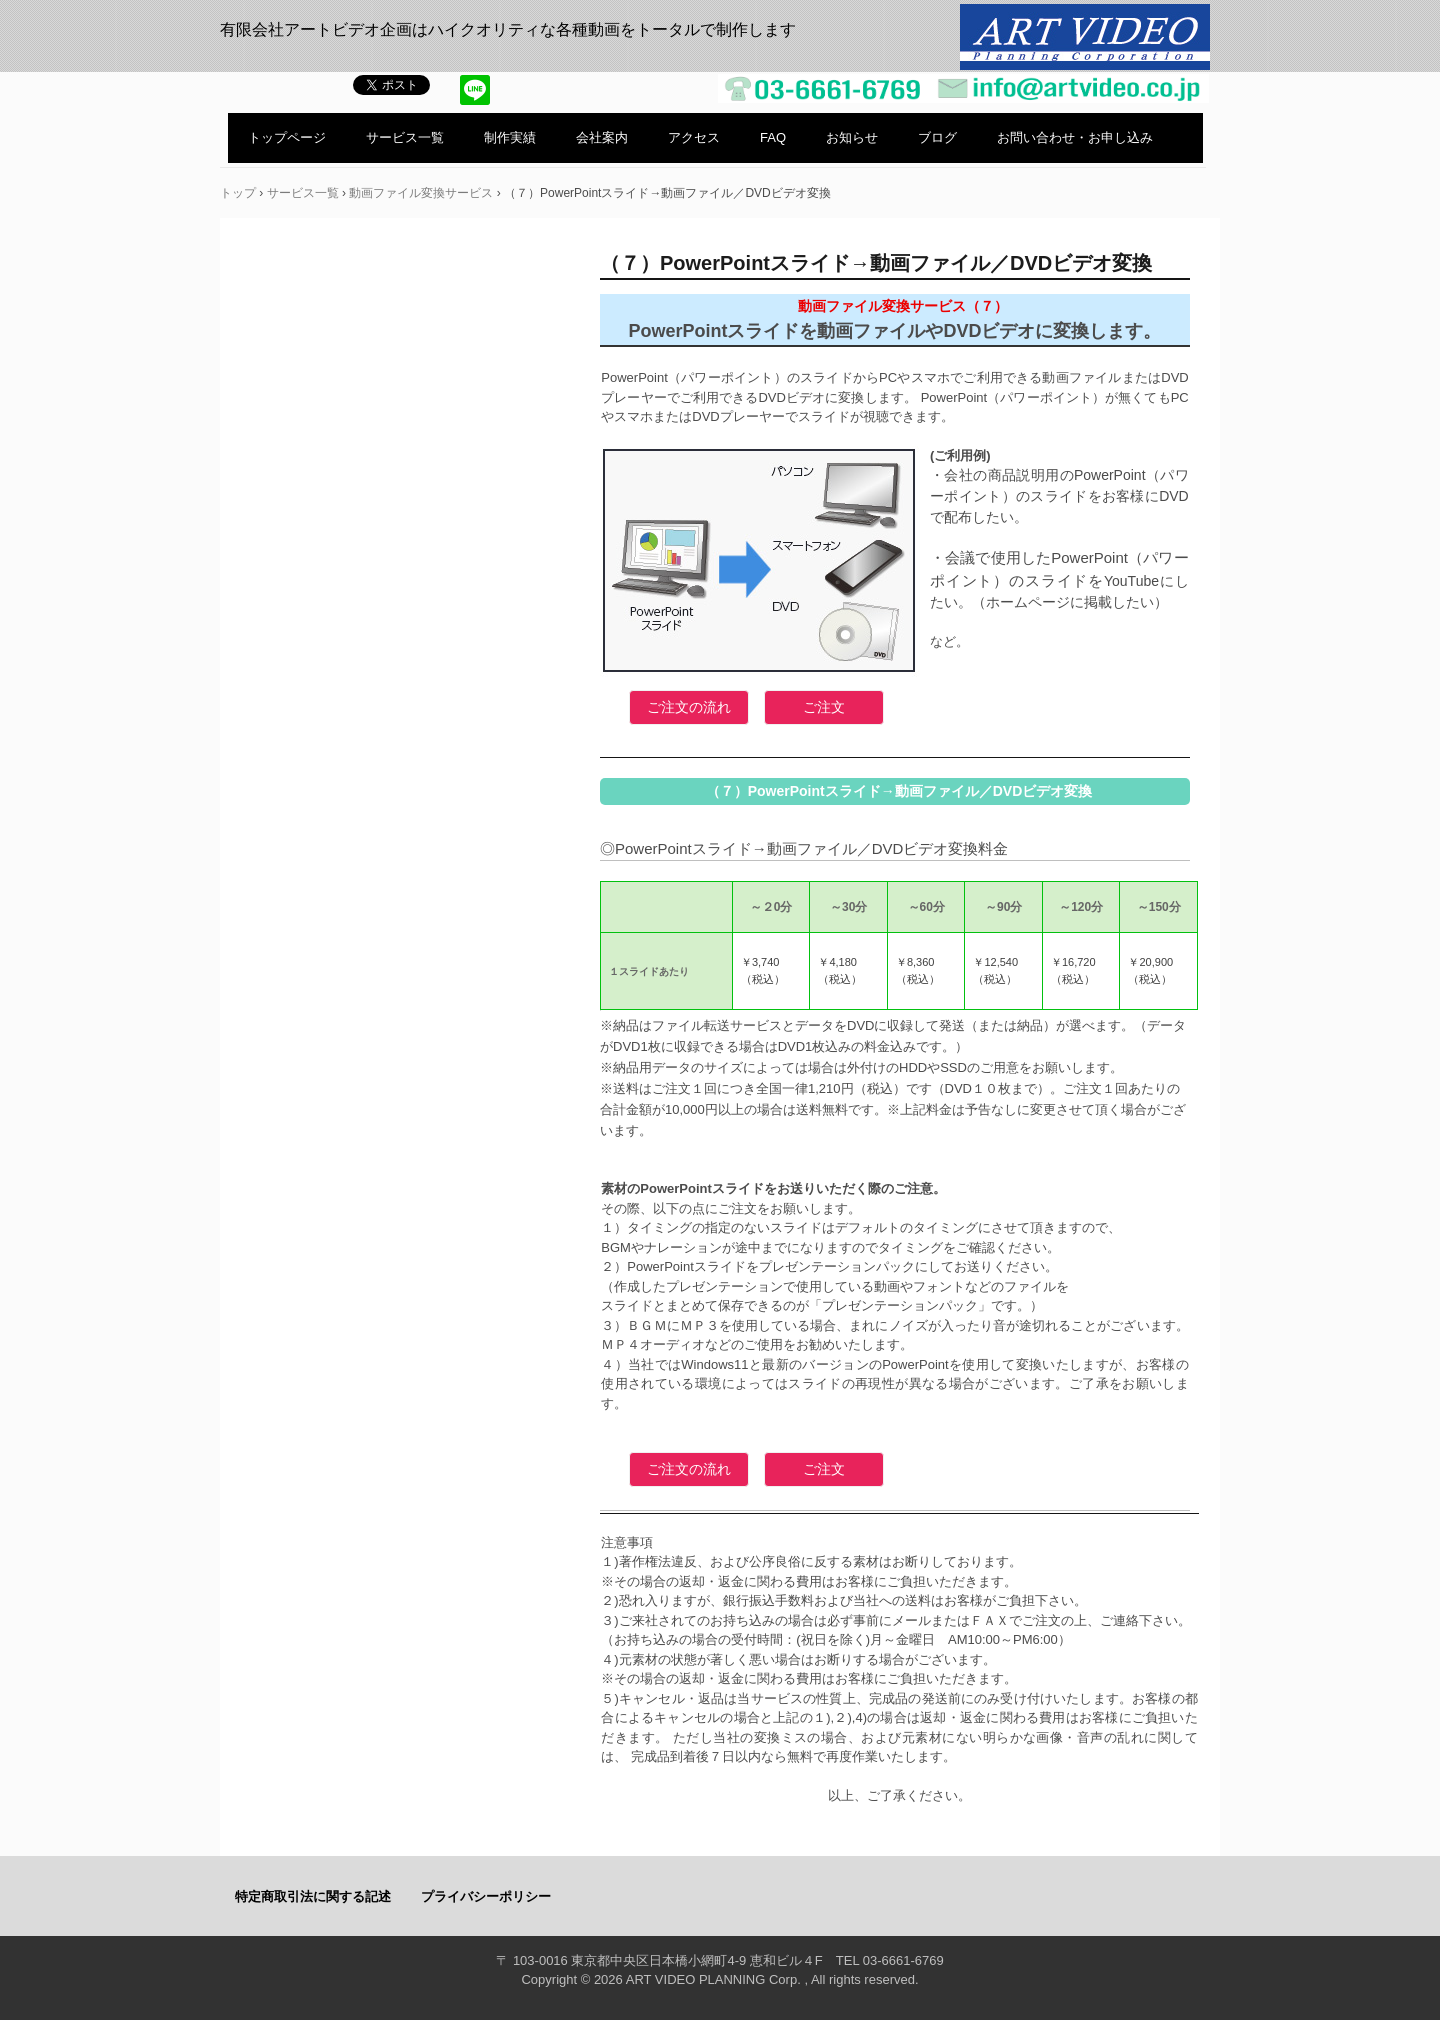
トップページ (287, 137)
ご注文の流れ (689, 707)
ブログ (937, 137)
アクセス (694, 137)
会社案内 (602, 137)
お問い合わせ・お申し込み (1075, 137)
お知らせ (852, 137)
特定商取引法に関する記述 (313, 1896)
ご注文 (824, 707)
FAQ (773, 137)
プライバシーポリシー (486, 1896)
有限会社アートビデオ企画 (1085, 39)
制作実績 (510, 137)
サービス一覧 (405, 137)
